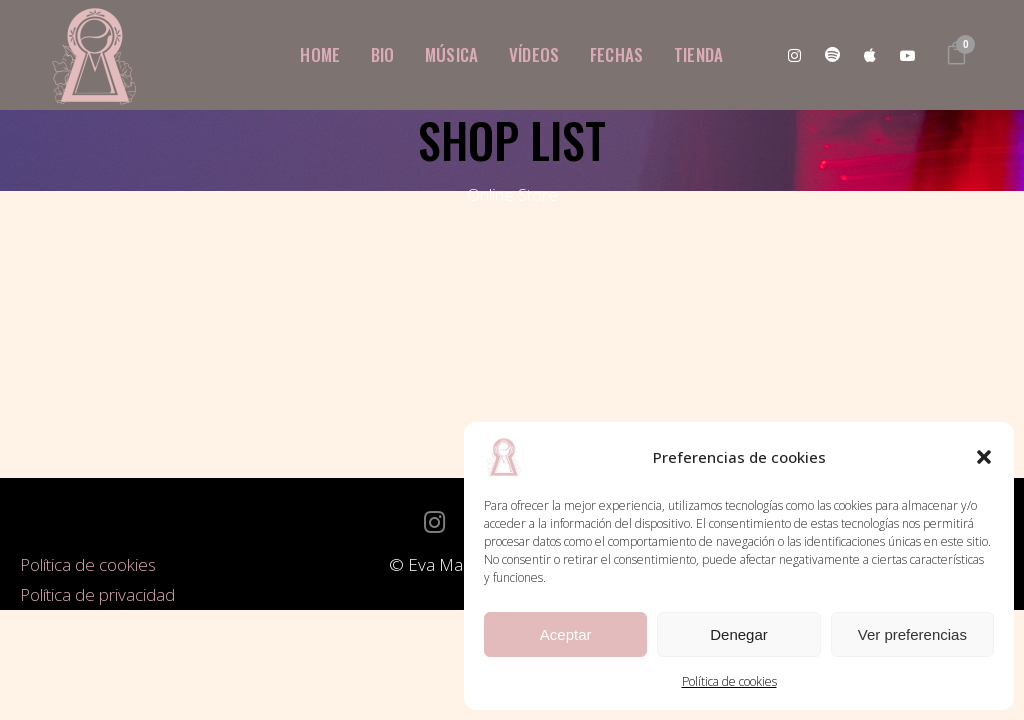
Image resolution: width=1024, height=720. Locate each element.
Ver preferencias (912, 634)
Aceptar (566, 634)
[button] (984, 457)
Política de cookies (729, 681)
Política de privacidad (97, 594)
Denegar (739, 634)
